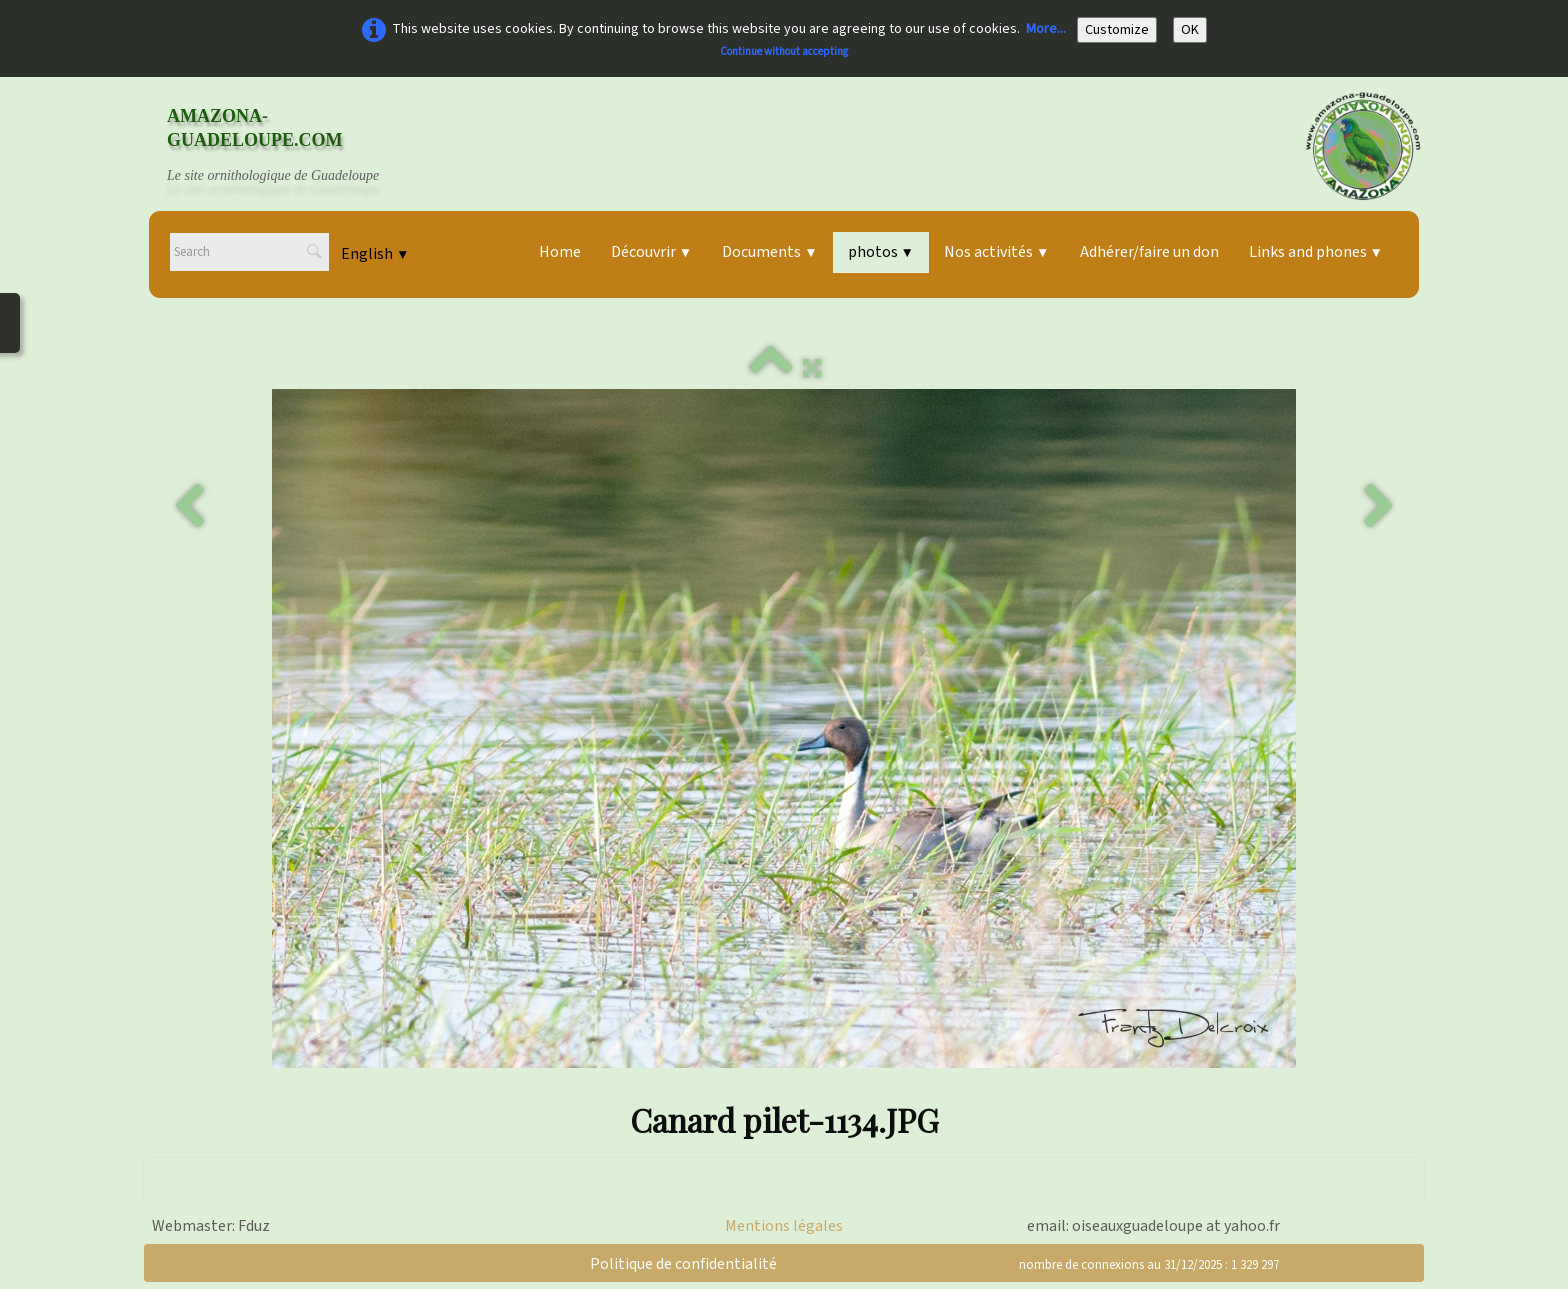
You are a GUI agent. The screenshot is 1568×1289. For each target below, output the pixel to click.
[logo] (292, 146)
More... (1046, 29)
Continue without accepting (784, 51)
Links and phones (1316, 252)
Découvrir (651, 252)
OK (1190, 30)
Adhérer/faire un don (1149, 252)
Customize (1117, 30)
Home (560, 252)
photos (881, 252)
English (375, 254)
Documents (769, 252)
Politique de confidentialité (683, 1264)
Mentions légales (784, 1226)
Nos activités (996, 252)
